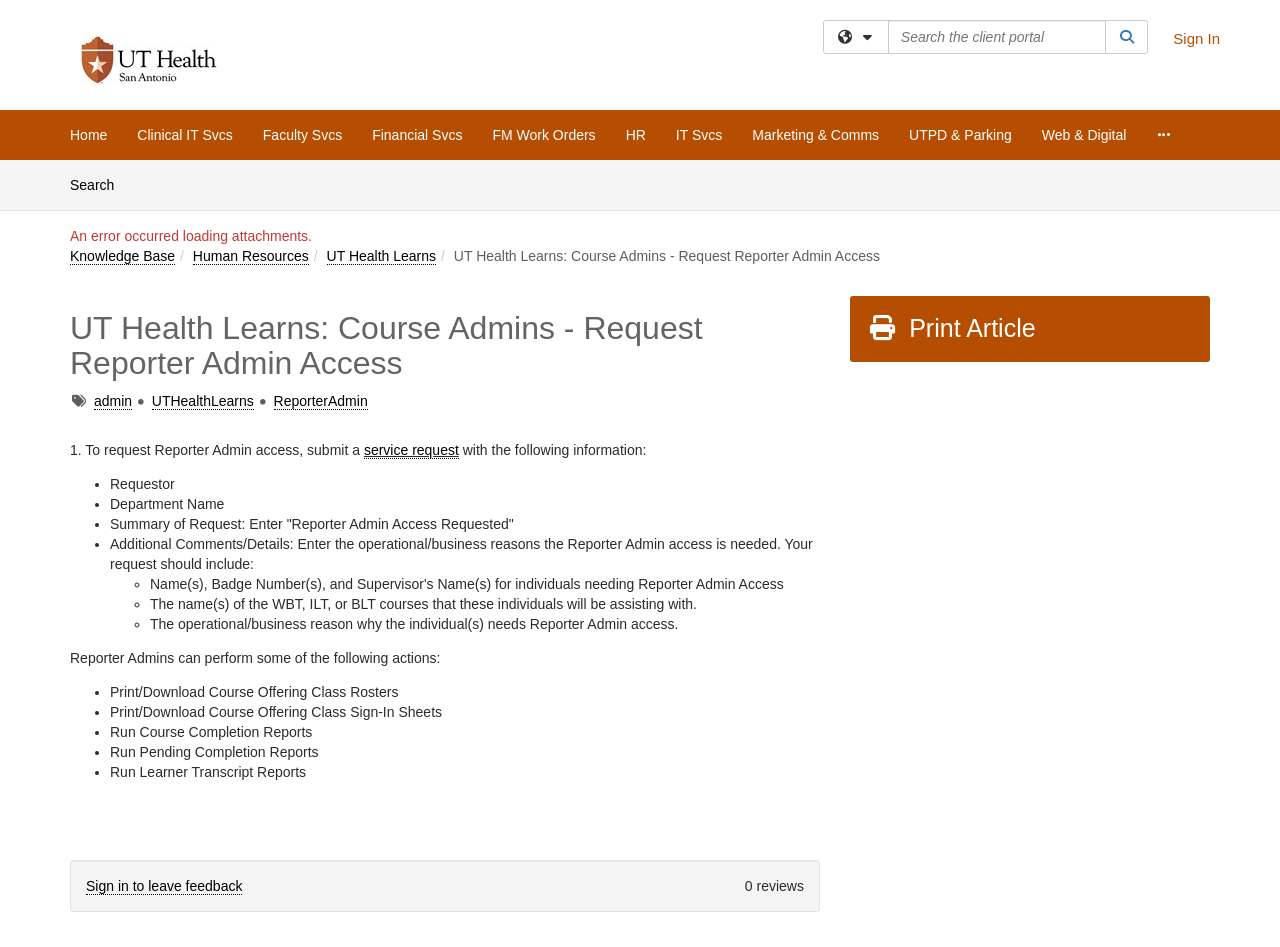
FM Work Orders (543, 135)
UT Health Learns (381, 256)
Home (88, 135)
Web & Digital (1084, 135)
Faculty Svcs (302, 135)
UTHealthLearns (203, 401)
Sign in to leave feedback (164, 886)
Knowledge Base (122, 256)
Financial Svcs (417, 135)
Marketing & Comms (815, 135)
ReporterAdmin (321, 401)
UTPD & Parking (960, 135)
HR (636, 135)
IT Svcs (699, 135)
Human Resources (251, 256)
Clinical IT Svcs (184, 135)
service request (411, 450)
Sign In (1196, 38)
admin (113, 401)
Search (99, 183)
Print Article (951, 328)
